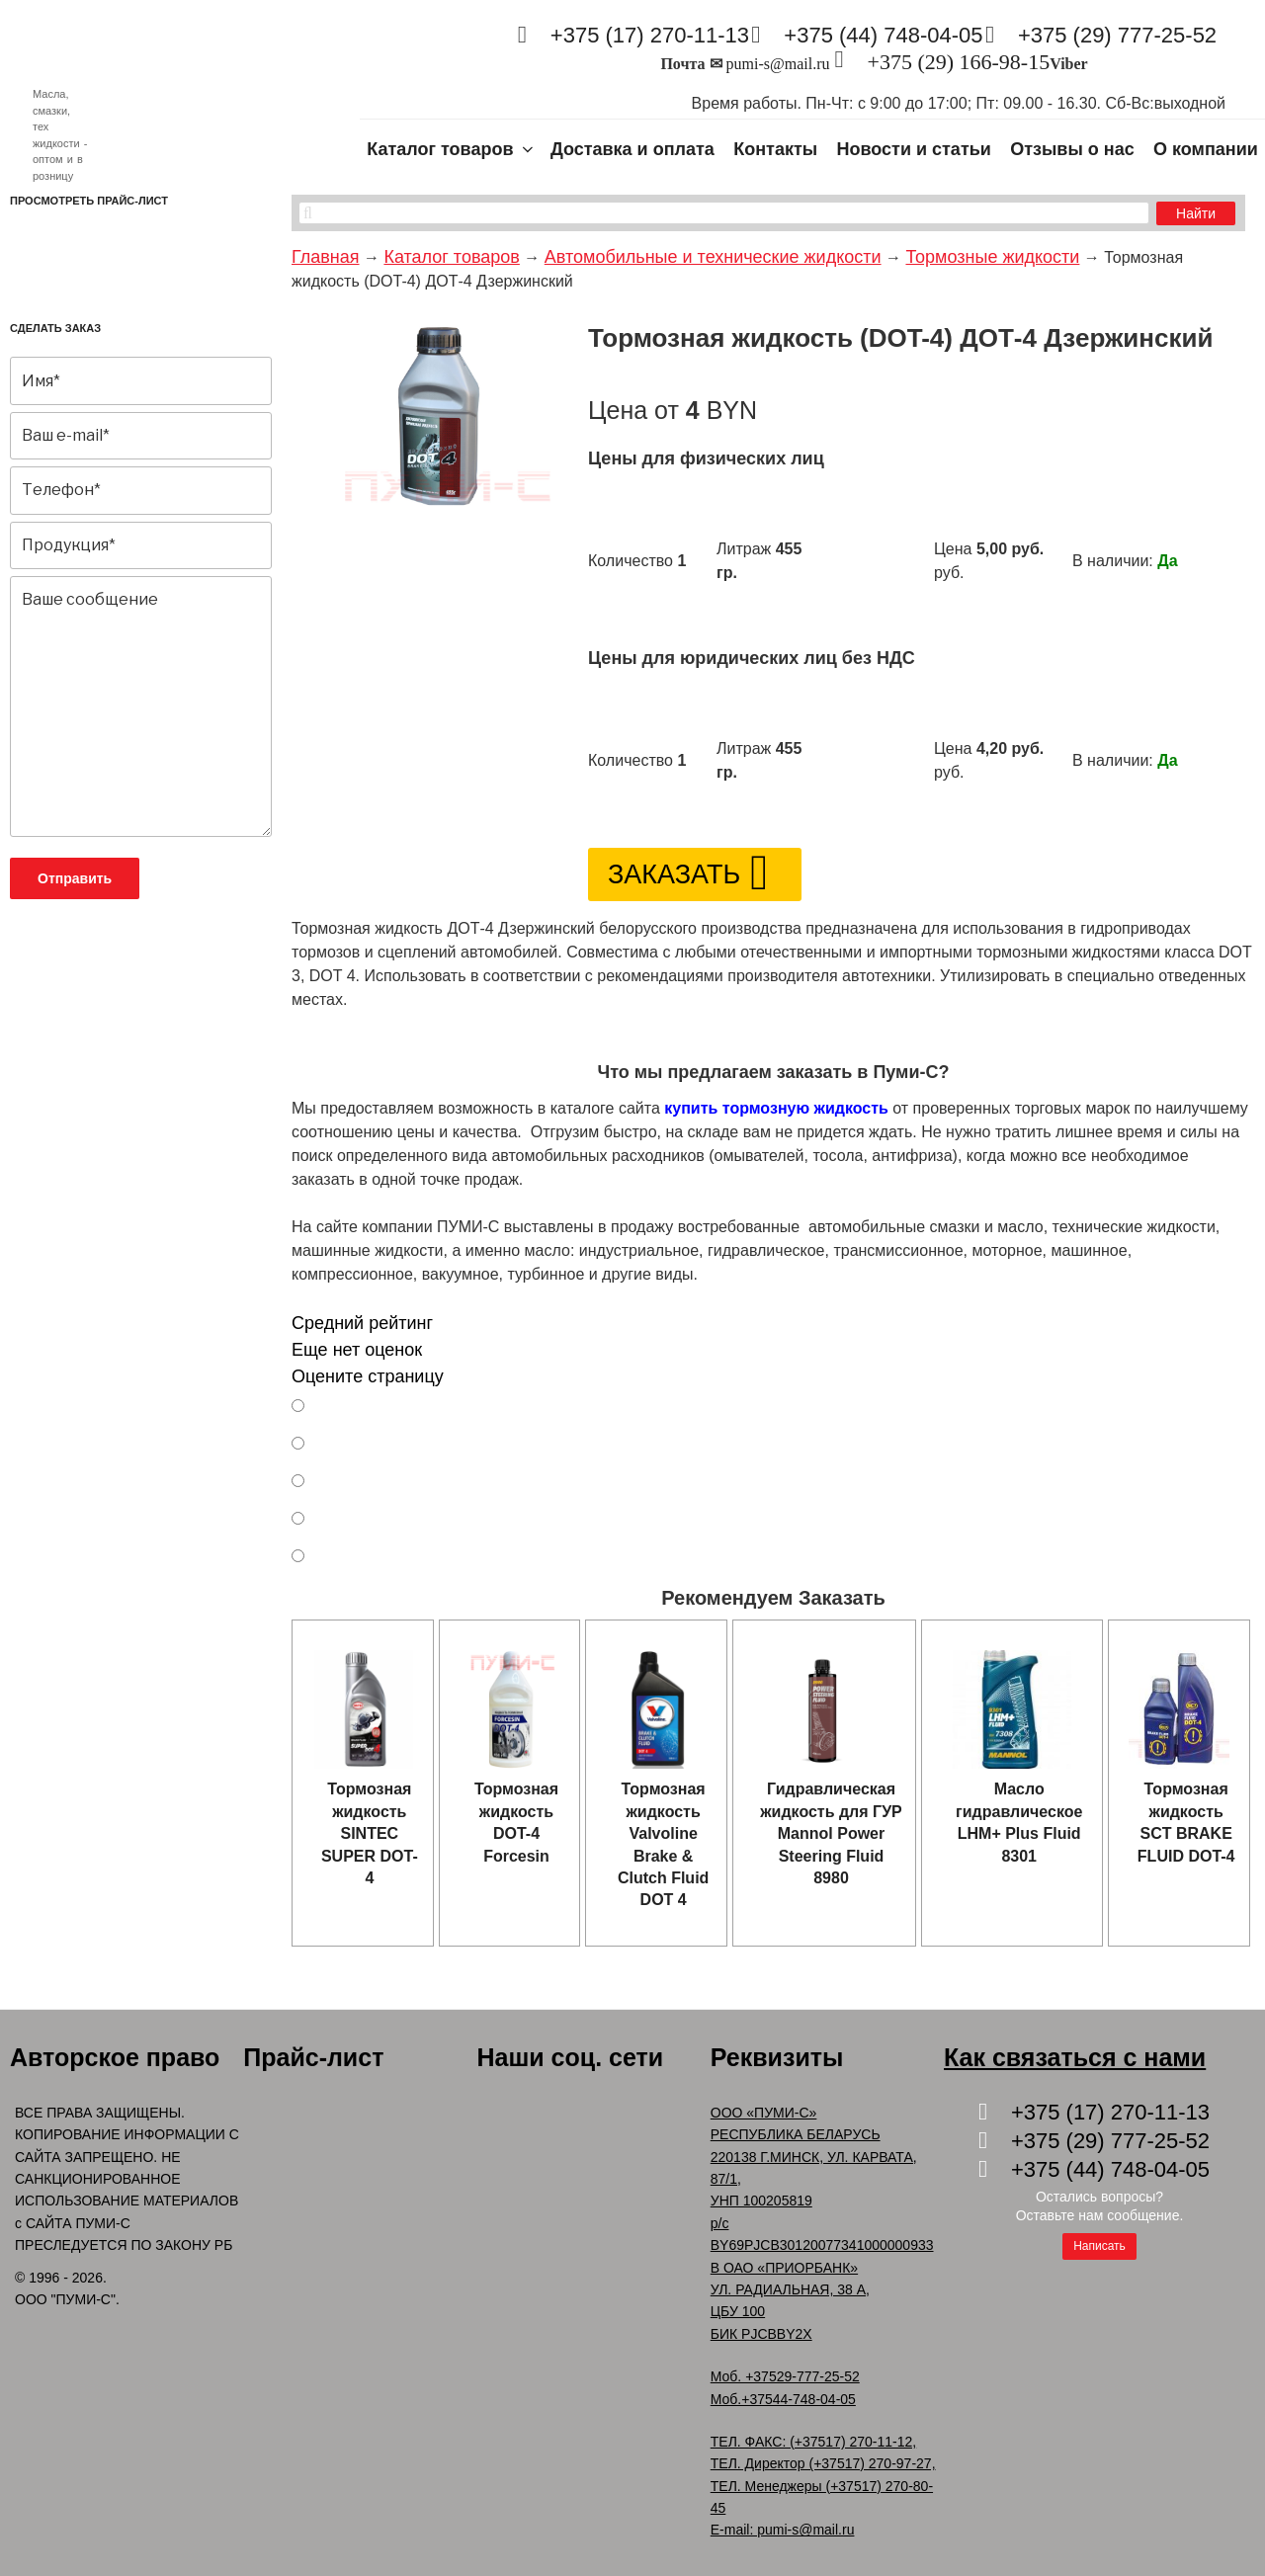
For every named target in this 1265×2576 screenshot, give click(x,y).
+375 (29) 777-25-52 (1117, 35)
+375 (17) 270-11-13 (649, 35)
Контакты (775, 149)
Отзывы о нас (1072, 149)
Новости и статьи (914, 149)
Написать (1099, 2246)
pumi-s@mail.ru (778, 63)
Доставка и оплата (632, 149)
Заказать (674, 874)
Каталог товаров (451, 149)
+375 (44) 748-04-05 (883, 35)
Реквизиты (777, 2057)
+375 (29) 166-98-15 (958, 61)
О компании (1205, 149)
